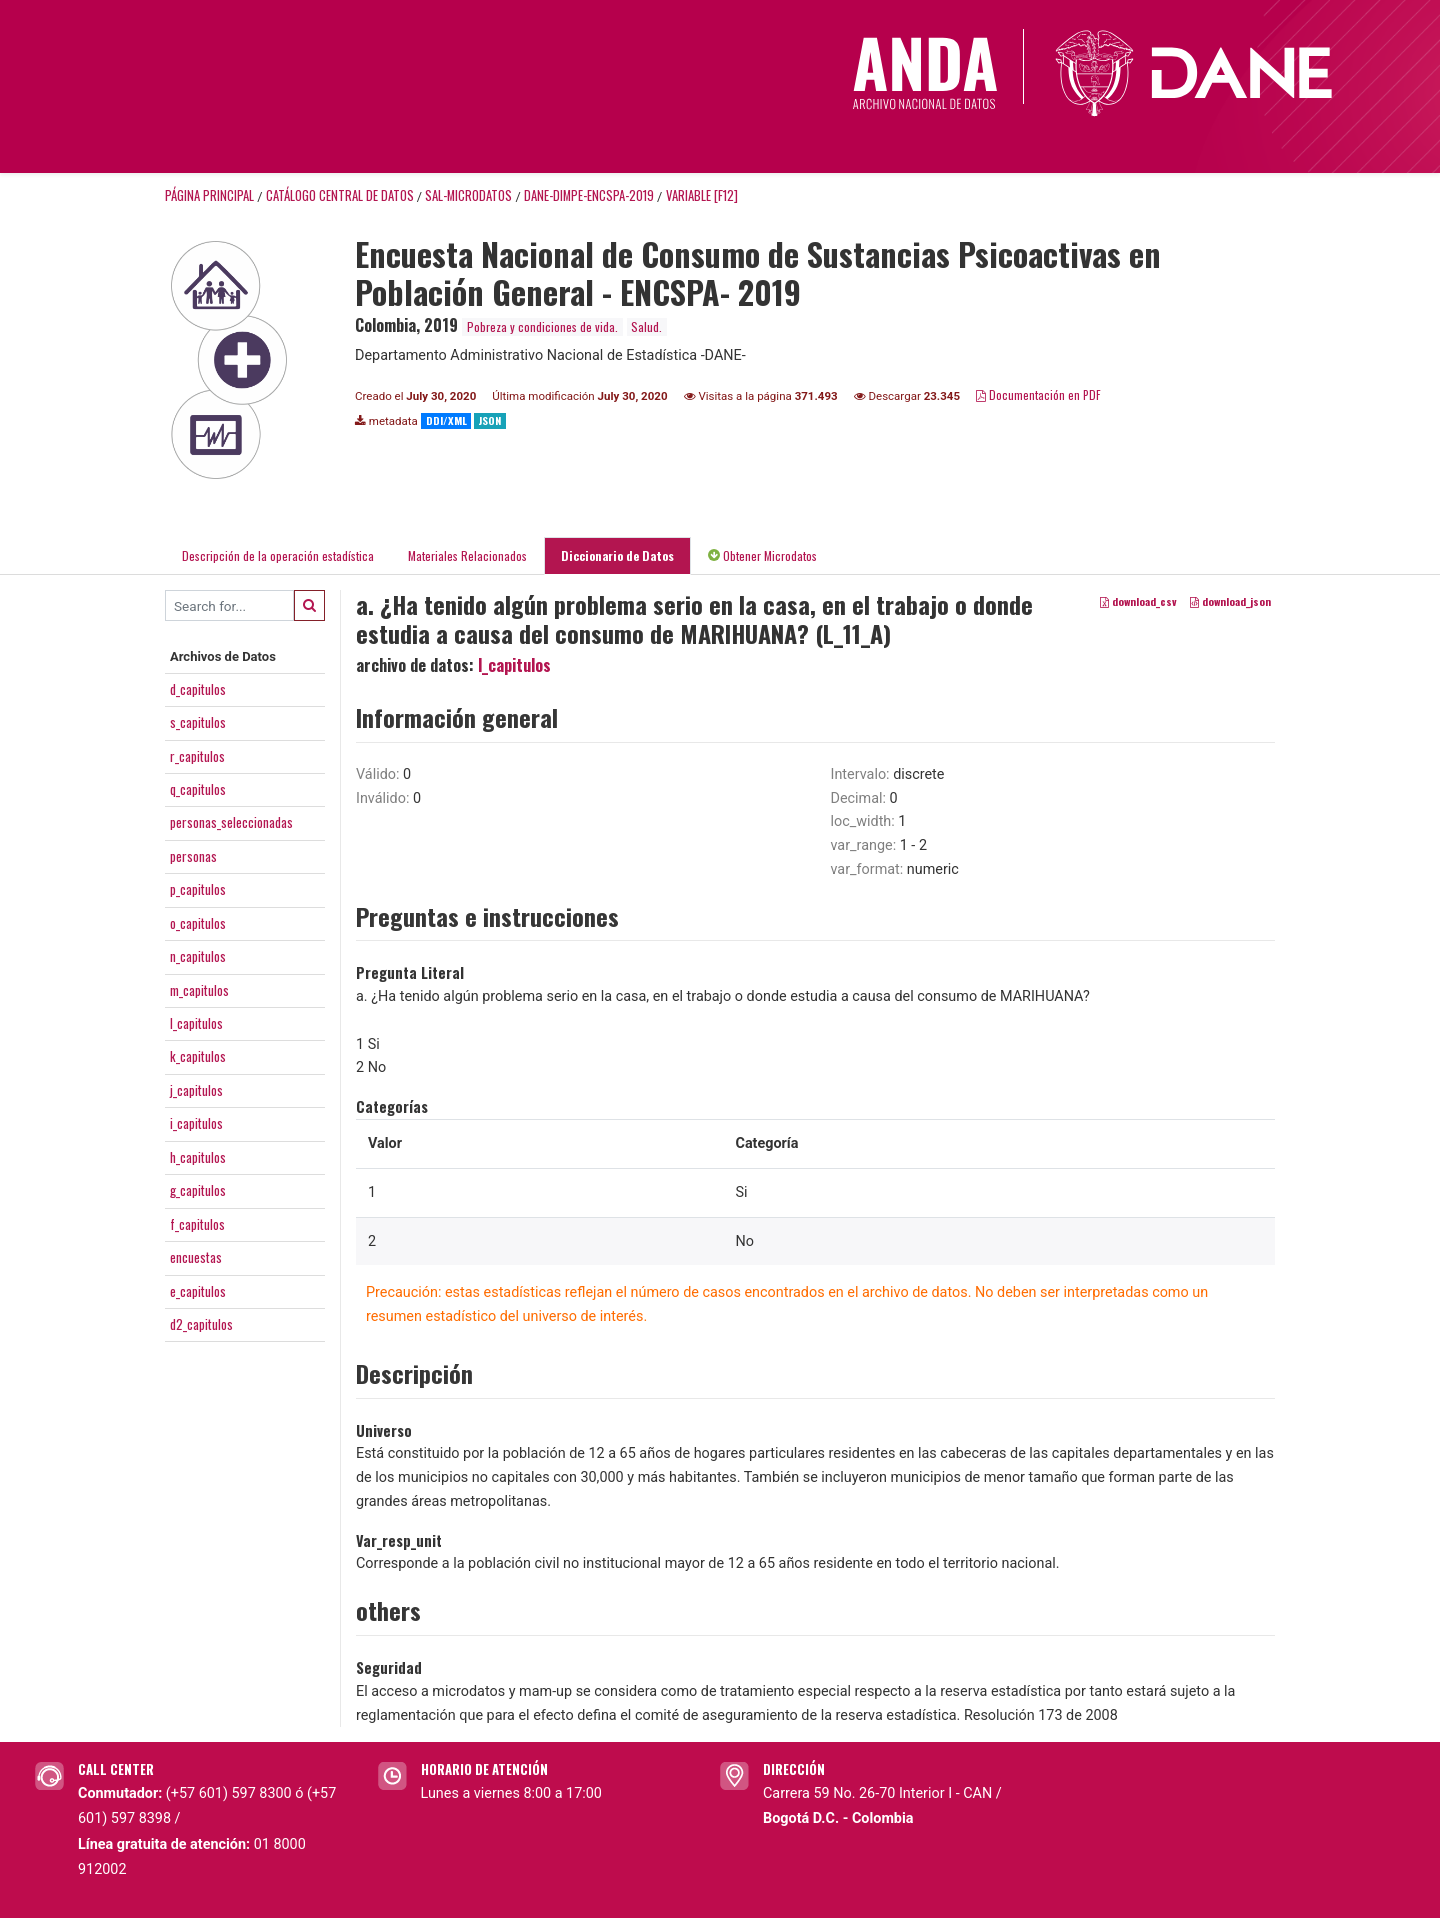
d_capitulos (198, 689)
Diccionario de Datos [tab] (617, 555)
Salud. (646, 326)
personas (193, 856)
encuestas (196, 1257)
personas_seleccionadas (231, 822)
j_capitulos (196, 1090)
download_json (1230, 602)
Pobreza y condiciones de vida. (542, 326)
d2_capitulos (201, 1324)
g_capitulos (198, 1190)
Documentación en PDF (1038, 394)
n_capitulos (198, 956)
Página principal (209, 195)
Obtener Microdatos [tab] (762, 555)
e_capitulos (198, 1291)
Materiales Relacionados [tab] (467, 555)
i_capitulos (196, 1123)
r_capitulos (197, 756)
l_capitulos (196, 1023)
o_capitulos (198, 923)
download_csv (1138, 602)
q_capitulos (198, 789)
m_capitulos (199, 990)
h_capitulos (198, 1157)
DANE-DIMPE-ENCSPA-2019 (589, 195)
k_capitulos (198, 1056)
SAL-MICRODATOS (468, 195)
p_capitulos (198, 889)
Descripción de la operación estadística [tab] (278, 555)
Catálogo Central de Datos (340, 195)
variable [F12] (702, 195)
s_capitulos (198, 722)
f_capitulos (197, 1224)
